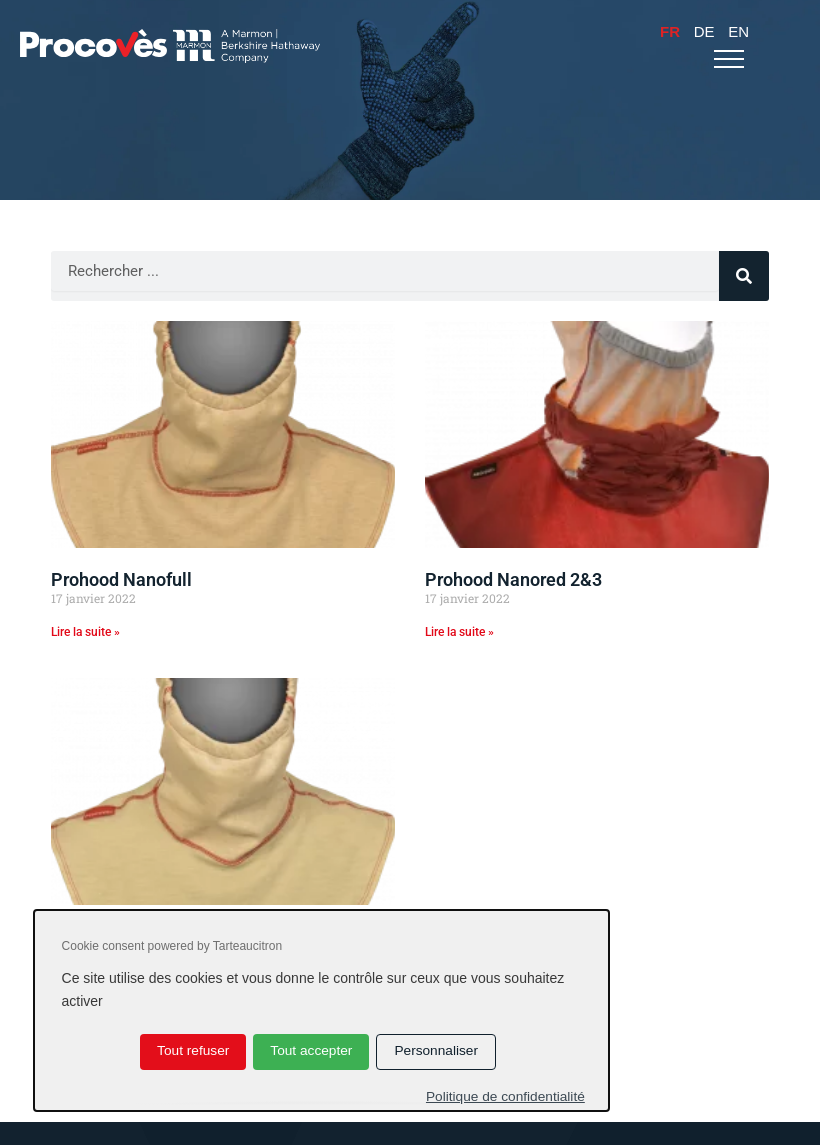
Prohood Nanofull (121, 579)
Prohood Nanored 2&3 (513, 579)
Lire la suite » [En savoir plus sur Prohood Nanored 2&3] (459, 632)
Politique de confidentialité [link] (505, 1096)
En (738, 31)
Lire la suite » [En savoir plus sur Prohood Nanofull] (85, 632)
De (704, 31)
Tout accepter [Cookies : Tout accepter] (311, 1050)
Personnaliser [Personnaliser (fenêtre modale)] (436, 1050)
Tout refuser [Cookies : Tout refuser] (193, 1050)
